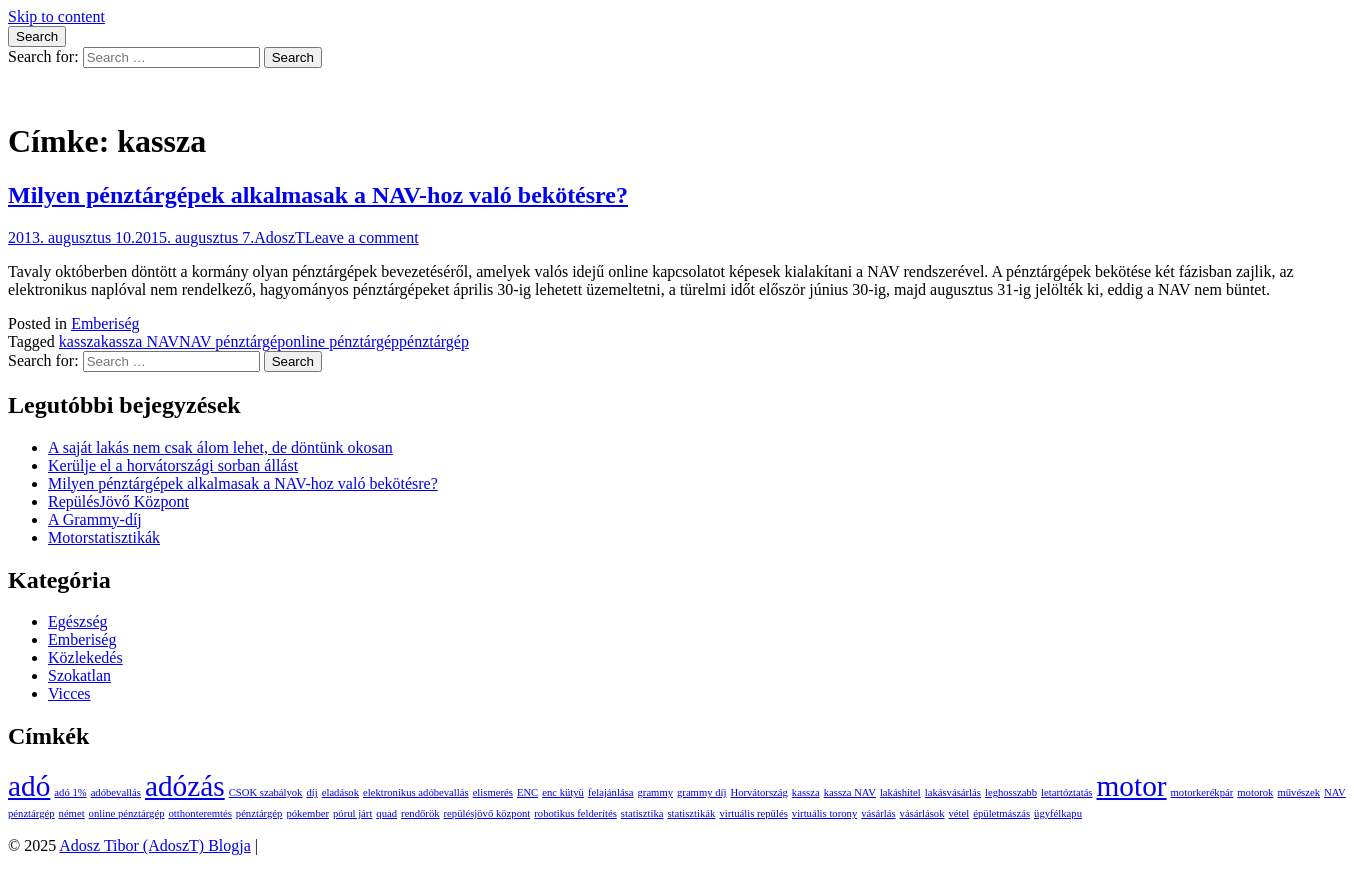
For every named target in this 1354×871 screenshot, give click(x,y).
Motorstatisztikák (104, 537)
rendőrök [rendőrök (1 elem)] (420, 813)
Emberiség (105, 323)
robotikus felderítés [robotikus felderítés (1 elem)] (575, 813)
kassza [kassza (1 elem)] (806, 792)
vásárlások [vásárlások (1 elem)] (922, 813)
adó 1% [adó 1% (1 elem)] (70, 792)
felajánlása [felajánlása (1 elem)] (611, 792)
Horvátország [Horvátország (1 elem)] (758, 792)
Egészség (78, 621)
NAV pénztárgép (232, 341)
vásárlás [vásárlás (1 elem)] (878, 813)
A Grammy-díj (95, 519)
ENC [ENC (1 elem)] (527, 792)
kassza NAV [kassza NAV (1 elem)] (850, 792)
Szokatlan (79, 675)
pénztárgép (434, 341)
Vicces (69, 693)
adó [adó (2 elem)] (29, 786)
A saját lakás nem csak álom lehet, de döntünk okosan (220, 447)
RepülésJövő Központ (118, 501)
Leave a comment (362, 237)
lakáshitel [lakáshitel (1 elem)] (900, 792)
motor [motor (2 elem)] (1132, 786)
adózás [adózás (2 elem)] (185, 786)
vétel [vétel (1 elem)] (959, 813)
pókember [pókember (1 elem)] (307, 813)
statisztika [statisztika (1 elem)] (642, 813)
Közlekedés (85, 657)
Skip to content (56, 16)
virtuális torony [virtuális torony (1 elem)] (824, 813)
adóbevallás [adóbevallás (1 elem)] (116, 792)
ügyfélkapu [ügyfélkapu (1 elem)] (1058, 813)
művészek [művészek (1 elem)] (1298, 792)
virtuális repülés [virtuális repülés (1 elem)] (753, 813)
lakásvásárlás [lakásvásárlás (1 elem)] (953, 792)
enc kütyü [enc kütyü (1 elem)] (563, 792)
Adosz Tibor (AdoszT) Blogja (104, 92)
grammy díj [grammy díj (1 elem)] (701, 792)
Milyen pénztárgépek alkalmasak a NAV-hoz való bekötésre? (318, 195)
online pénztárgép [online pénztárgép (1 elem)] (127, 813)
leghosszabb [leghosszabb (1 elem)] (1011, 792)
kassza (80, 341)
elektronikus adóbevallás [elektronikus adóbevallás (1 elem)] (416, 792)
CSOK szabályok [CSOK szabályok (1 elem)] (266, 792)
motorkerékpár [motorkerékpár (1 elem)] (1202, 792)
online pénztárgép (342, 341)
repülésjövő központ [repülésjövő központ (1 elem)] (487, 813)
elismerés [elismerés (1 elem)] (493, 792)
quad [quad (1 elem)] (386, 813)
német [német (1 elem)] (72, 813)
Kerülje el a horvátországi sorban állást (173, 465)
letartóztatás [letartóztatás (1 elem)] (1066, 792)
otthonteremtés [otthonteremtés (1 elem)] (199, 813)
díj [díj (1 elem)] (311, 792)
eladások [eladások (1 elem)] (340, 792)
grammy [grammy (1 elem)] (656, 792)
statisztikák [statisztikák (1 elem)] (691, 813)
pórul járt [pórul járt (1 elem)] (352, 813)
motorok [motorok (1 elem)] (1255, 792)
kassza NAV (140, 341)
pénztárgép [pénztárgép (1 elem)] (259, 813)
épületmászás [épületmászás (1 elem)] (1001, 813)
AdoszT (279, 237)
